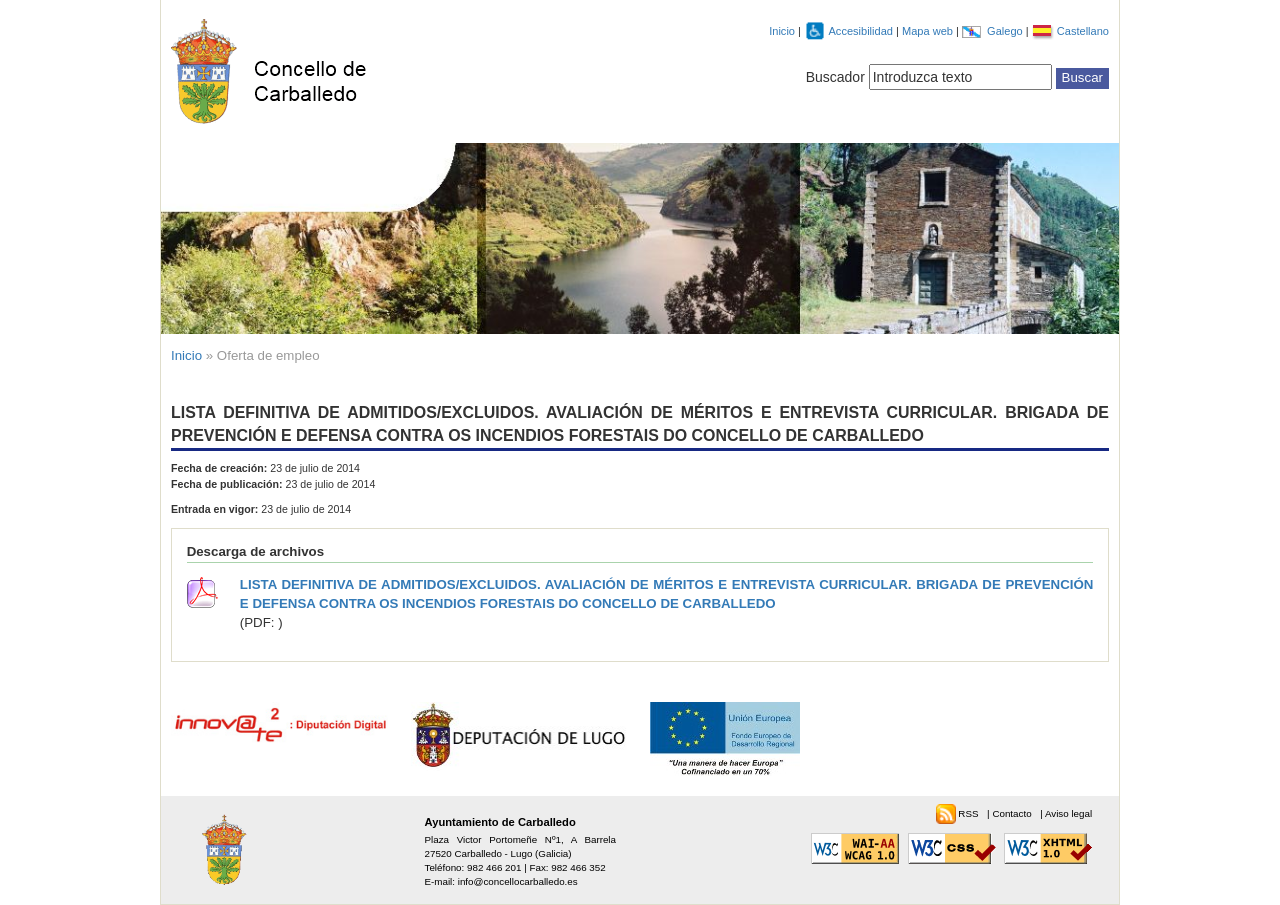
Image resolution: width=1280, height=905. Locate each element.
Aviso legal (1068, 813)
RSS (969, 813)
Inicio (782, 31)
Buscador (835, 77)
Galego (1006, 31)
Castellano (1083, 31)
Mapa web (929, 31)
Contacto (1013, 813)
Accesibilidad (862, 31)
